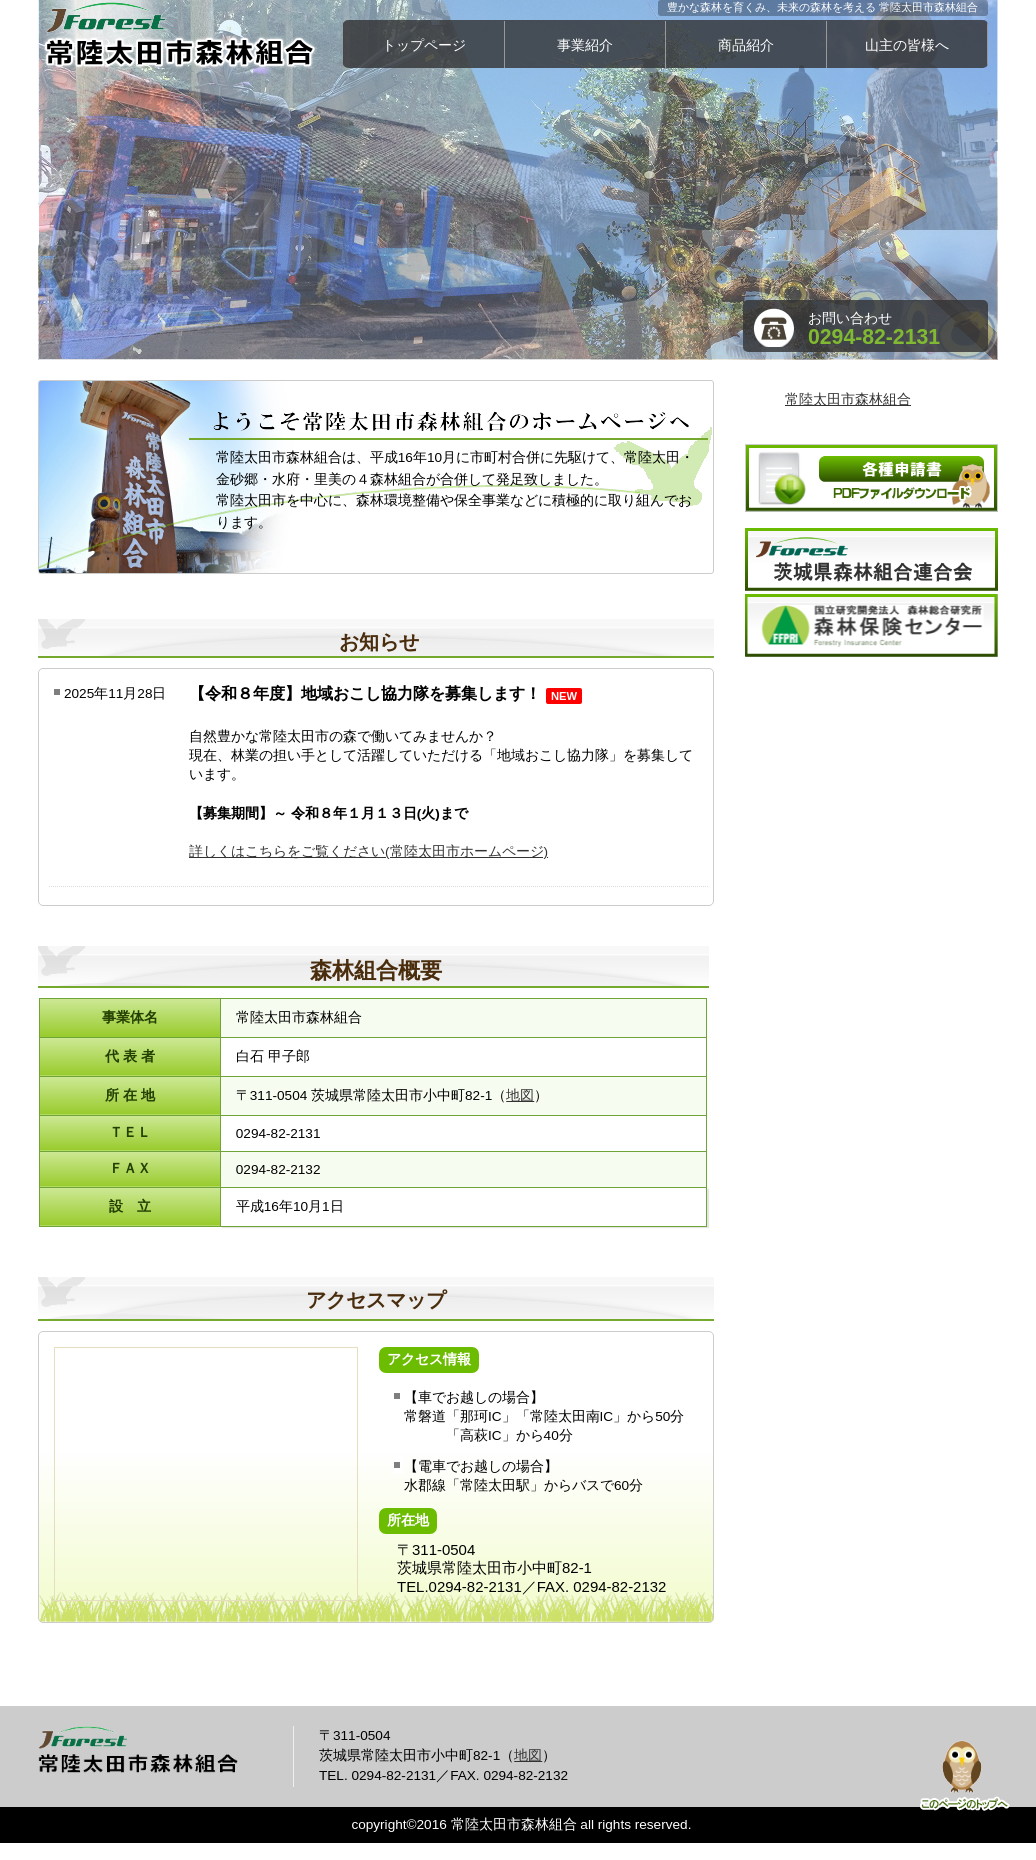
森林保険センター (871, 625)
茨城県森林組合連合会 (871, 559)
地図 (520, 1095)
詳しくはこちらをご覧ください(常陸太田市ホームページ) (368, 851)
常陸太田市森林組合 (193, 35)
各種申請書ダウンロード (871, 478)
